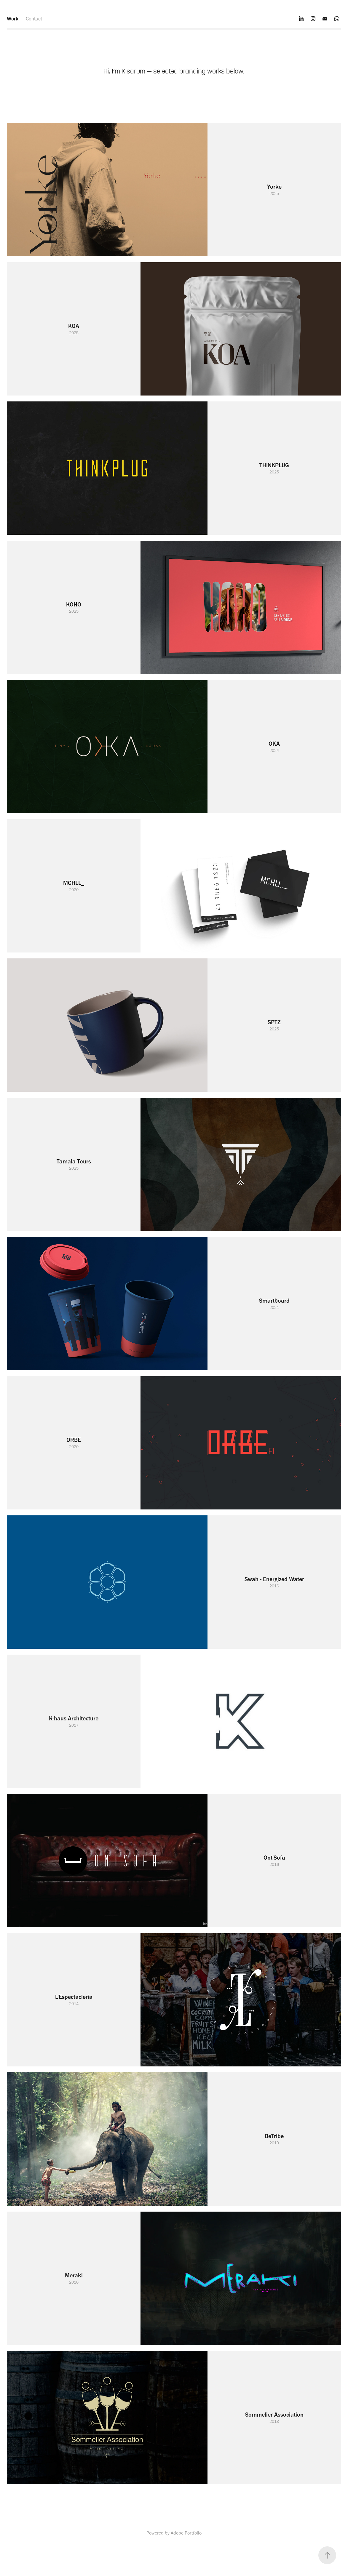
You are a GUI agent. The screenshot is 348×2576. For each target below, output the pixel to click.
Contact (34, 19)
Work (12, 19)
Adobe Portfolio (186, 2533)
